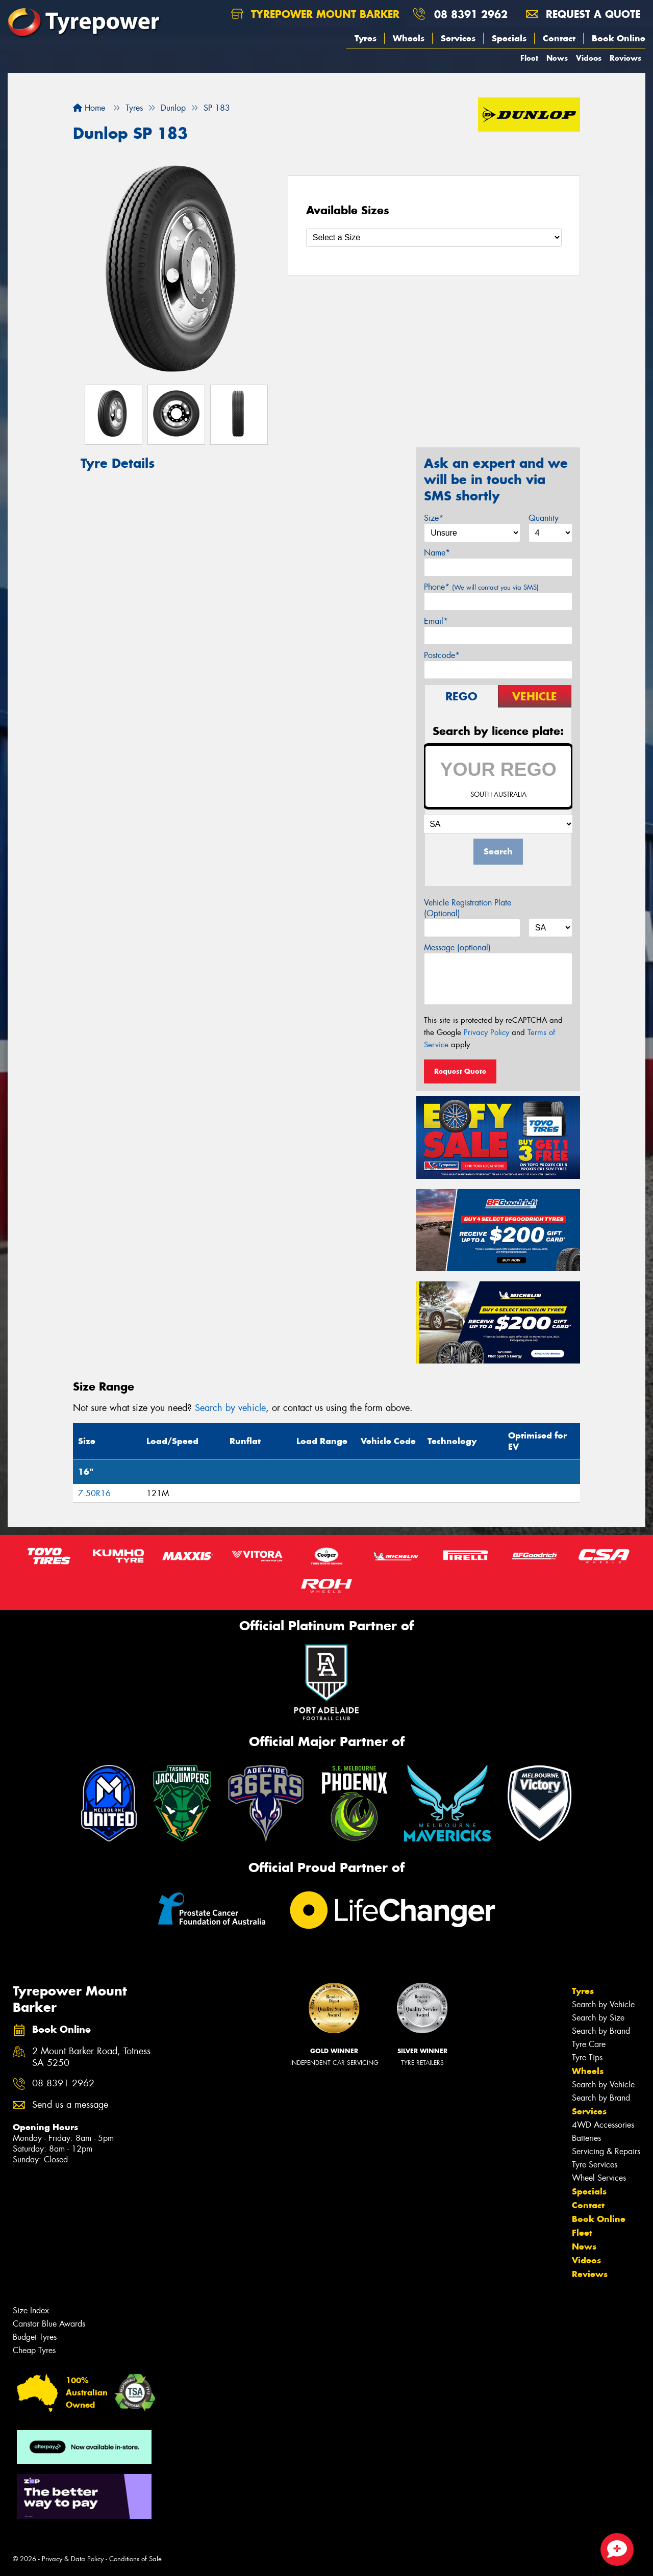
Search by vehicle (230, 1408)
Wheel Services (599, 2178)
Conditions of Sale (135, 2559)
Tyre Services (594, 2164)
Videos (588, 58)
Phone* (481, 587)
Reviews (625, 58)
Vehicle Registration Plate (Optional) (467, 908)
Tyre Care (589, 2044)
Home (89, 108)
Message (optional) (457, 947)
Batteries (586, 2138)
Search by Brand (601, 2031)
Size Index (31, 2310)
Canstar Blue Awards (49, 2323)
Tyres (365, 38)
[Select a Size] (434, 237)
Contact (559, 38)
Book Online (618, 38)
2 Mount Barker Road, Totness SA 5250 (91, 2057)
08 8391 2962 (471, 14)
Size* (433, 518)
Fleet (529, 58)
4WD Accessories (603, 2124)
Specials (509, 38)
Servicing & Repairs (606, 2151)
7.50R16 (94, 1493)
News (557, 58)
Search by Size (598, 2017)
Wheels (408, 38)
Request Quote (460, 1071)
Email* (436, 621)
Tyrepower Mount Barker (315, 14)
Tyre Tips (587, 2057)
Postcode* (442, 655)
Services (458, 38)
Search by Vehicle (603, 2004)
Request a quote (583, 14)
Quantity (544, 518)
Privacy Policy (486, 1032)
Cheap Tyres (34, 2350)
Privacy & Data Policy (73, 2559)
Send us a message (70, 2105)
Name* (437, 552)
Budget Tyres (35, 2337)
